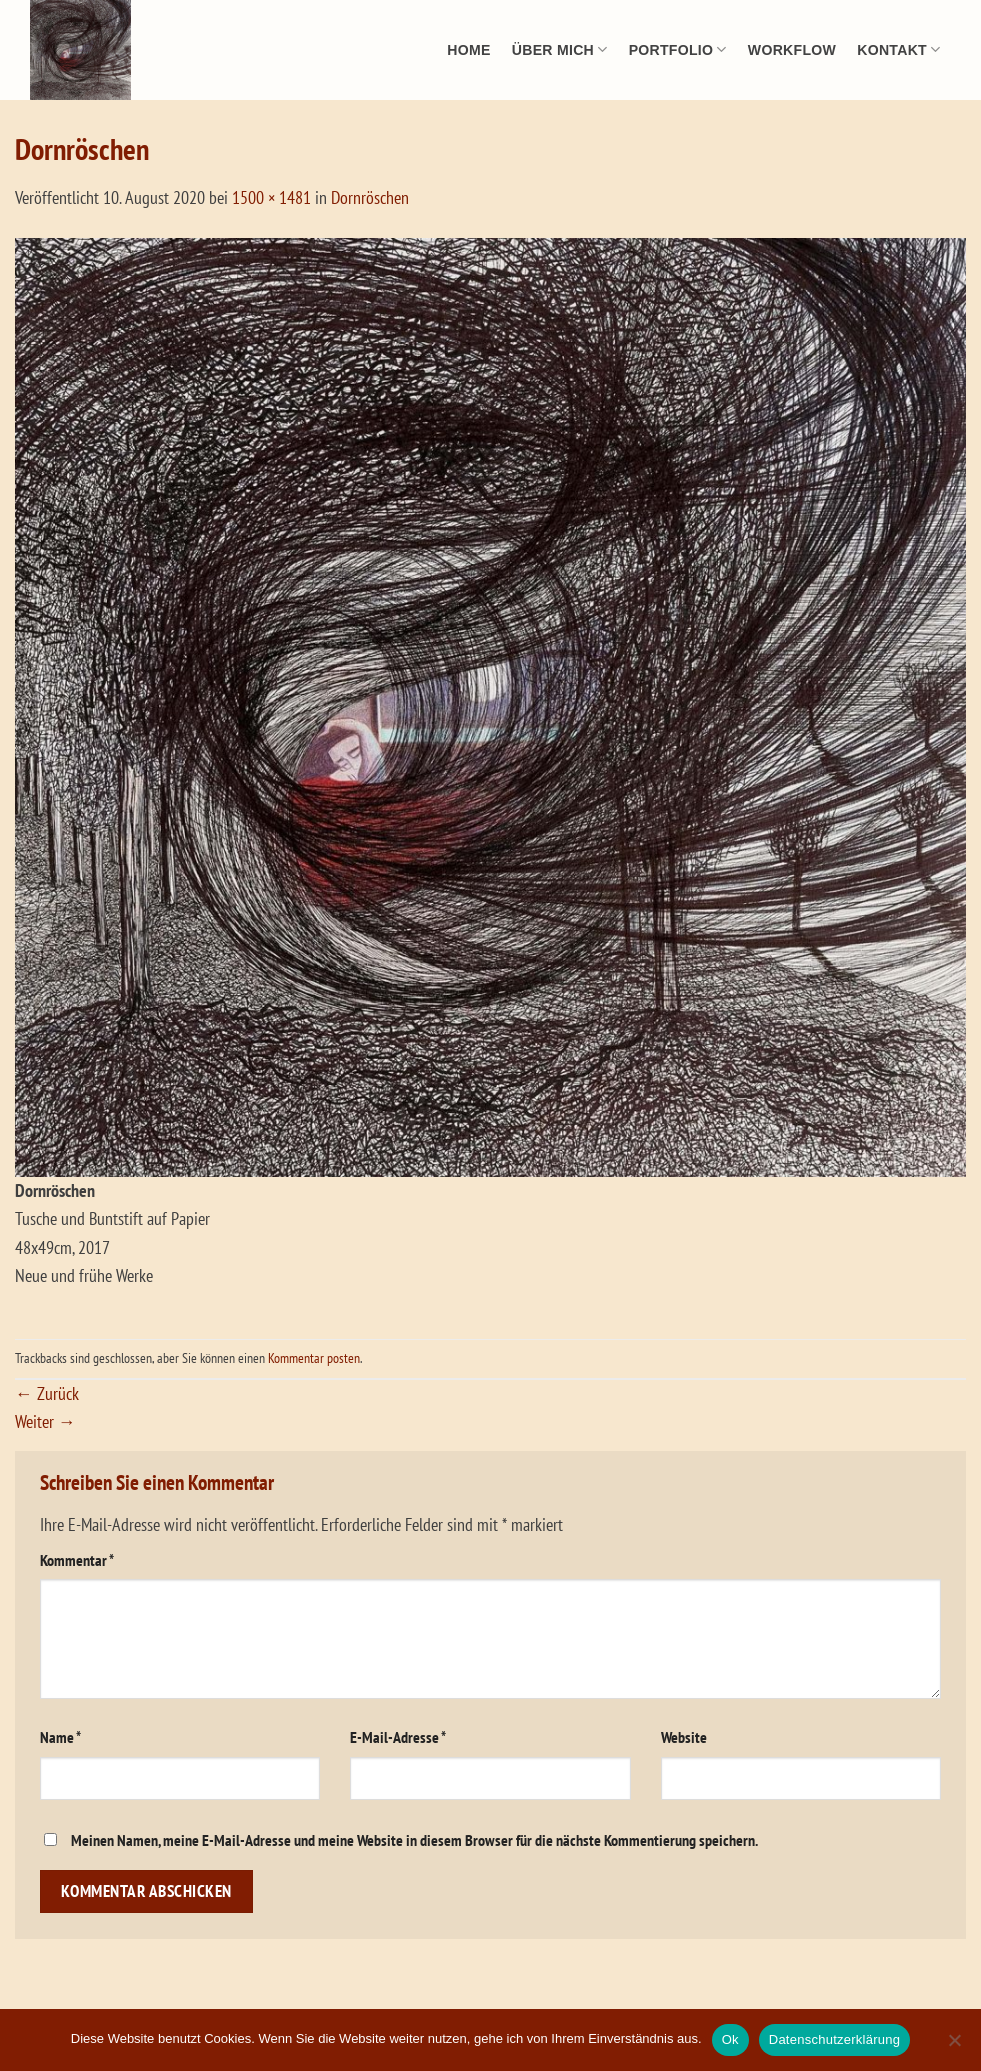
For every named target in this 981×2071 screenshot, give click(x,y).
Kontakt (898, 49)
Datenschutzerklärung (834, 2039)
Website (684, 1737)
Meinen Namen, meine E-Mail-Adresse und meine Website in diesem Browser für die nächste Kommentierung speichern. (414, 1840)
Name (60, 1737)
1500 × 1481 (271, 197)
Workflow (792, 50)
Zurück (47, 1393)
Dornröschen (370, 197)
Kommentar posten (314, 1358)
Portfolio (678, 49)
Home (468, 50)
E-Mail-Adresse (398, 1737)
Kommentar (77, 1560)
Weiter (45, 1421)
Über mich (560, 49)
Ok (730, 2039)
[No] (954, 2046)
